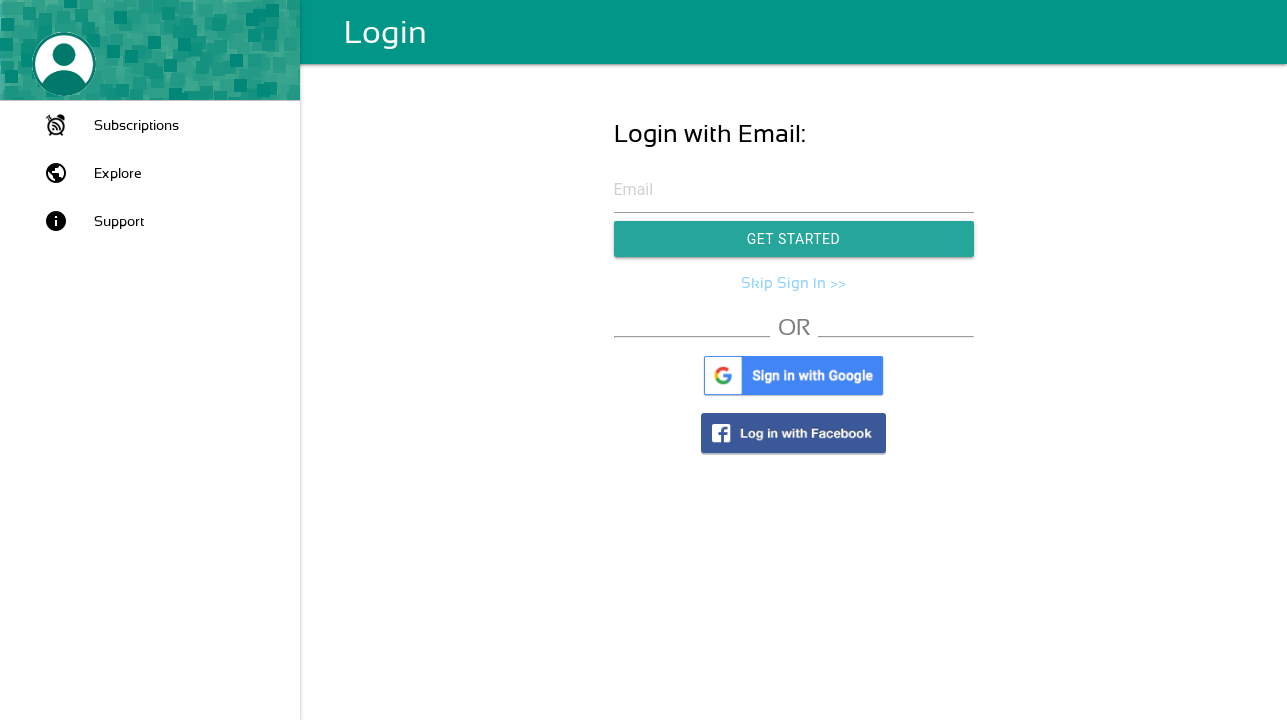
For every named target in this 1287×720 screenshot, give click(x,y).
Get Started (794, 239)
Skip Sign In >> (793, 283)
